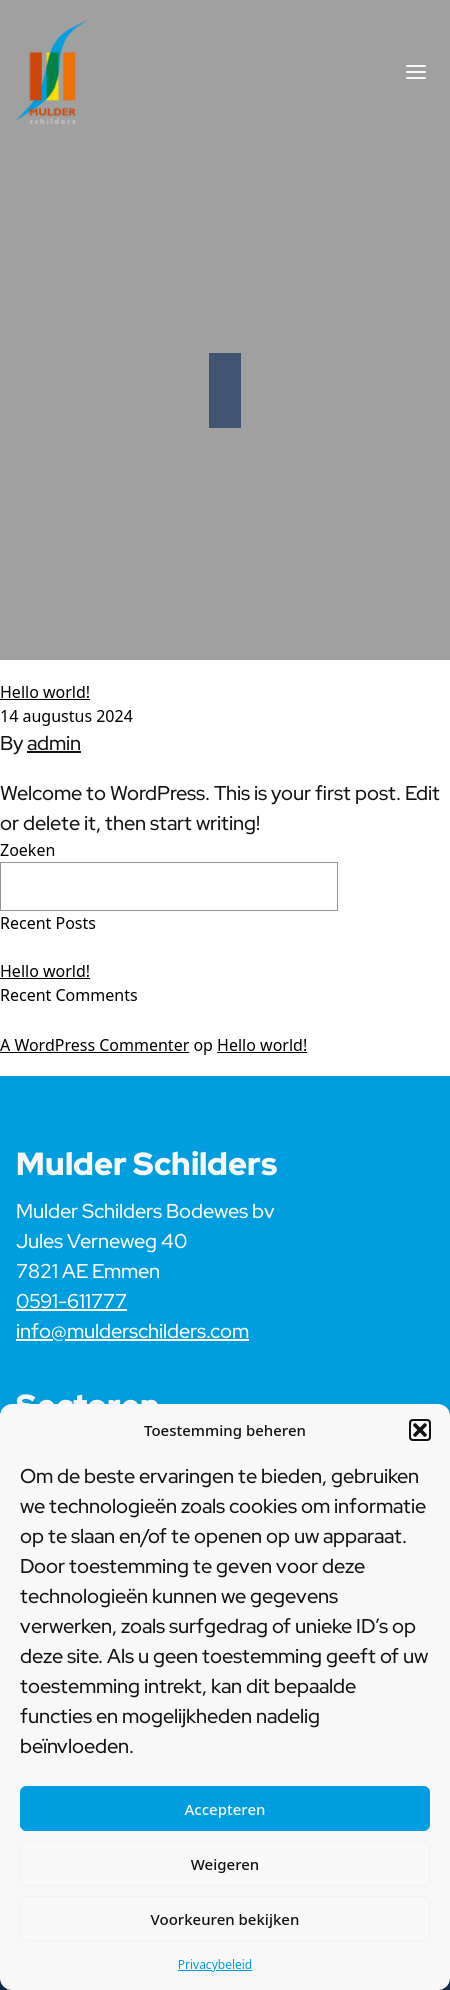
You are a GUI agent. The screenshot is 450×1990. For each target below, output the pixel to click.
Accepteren (225, 1809)
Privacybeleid (215, 1964)
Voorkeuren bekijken (225, 1919)
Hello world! (45, 692)
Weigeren (225, 1864)
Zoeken (27, 850)
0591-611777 (71, 1301)
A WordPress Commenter (94, 1045)
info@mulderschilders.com (132, 1331)
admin (54, 743)
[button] (420, 1430)
